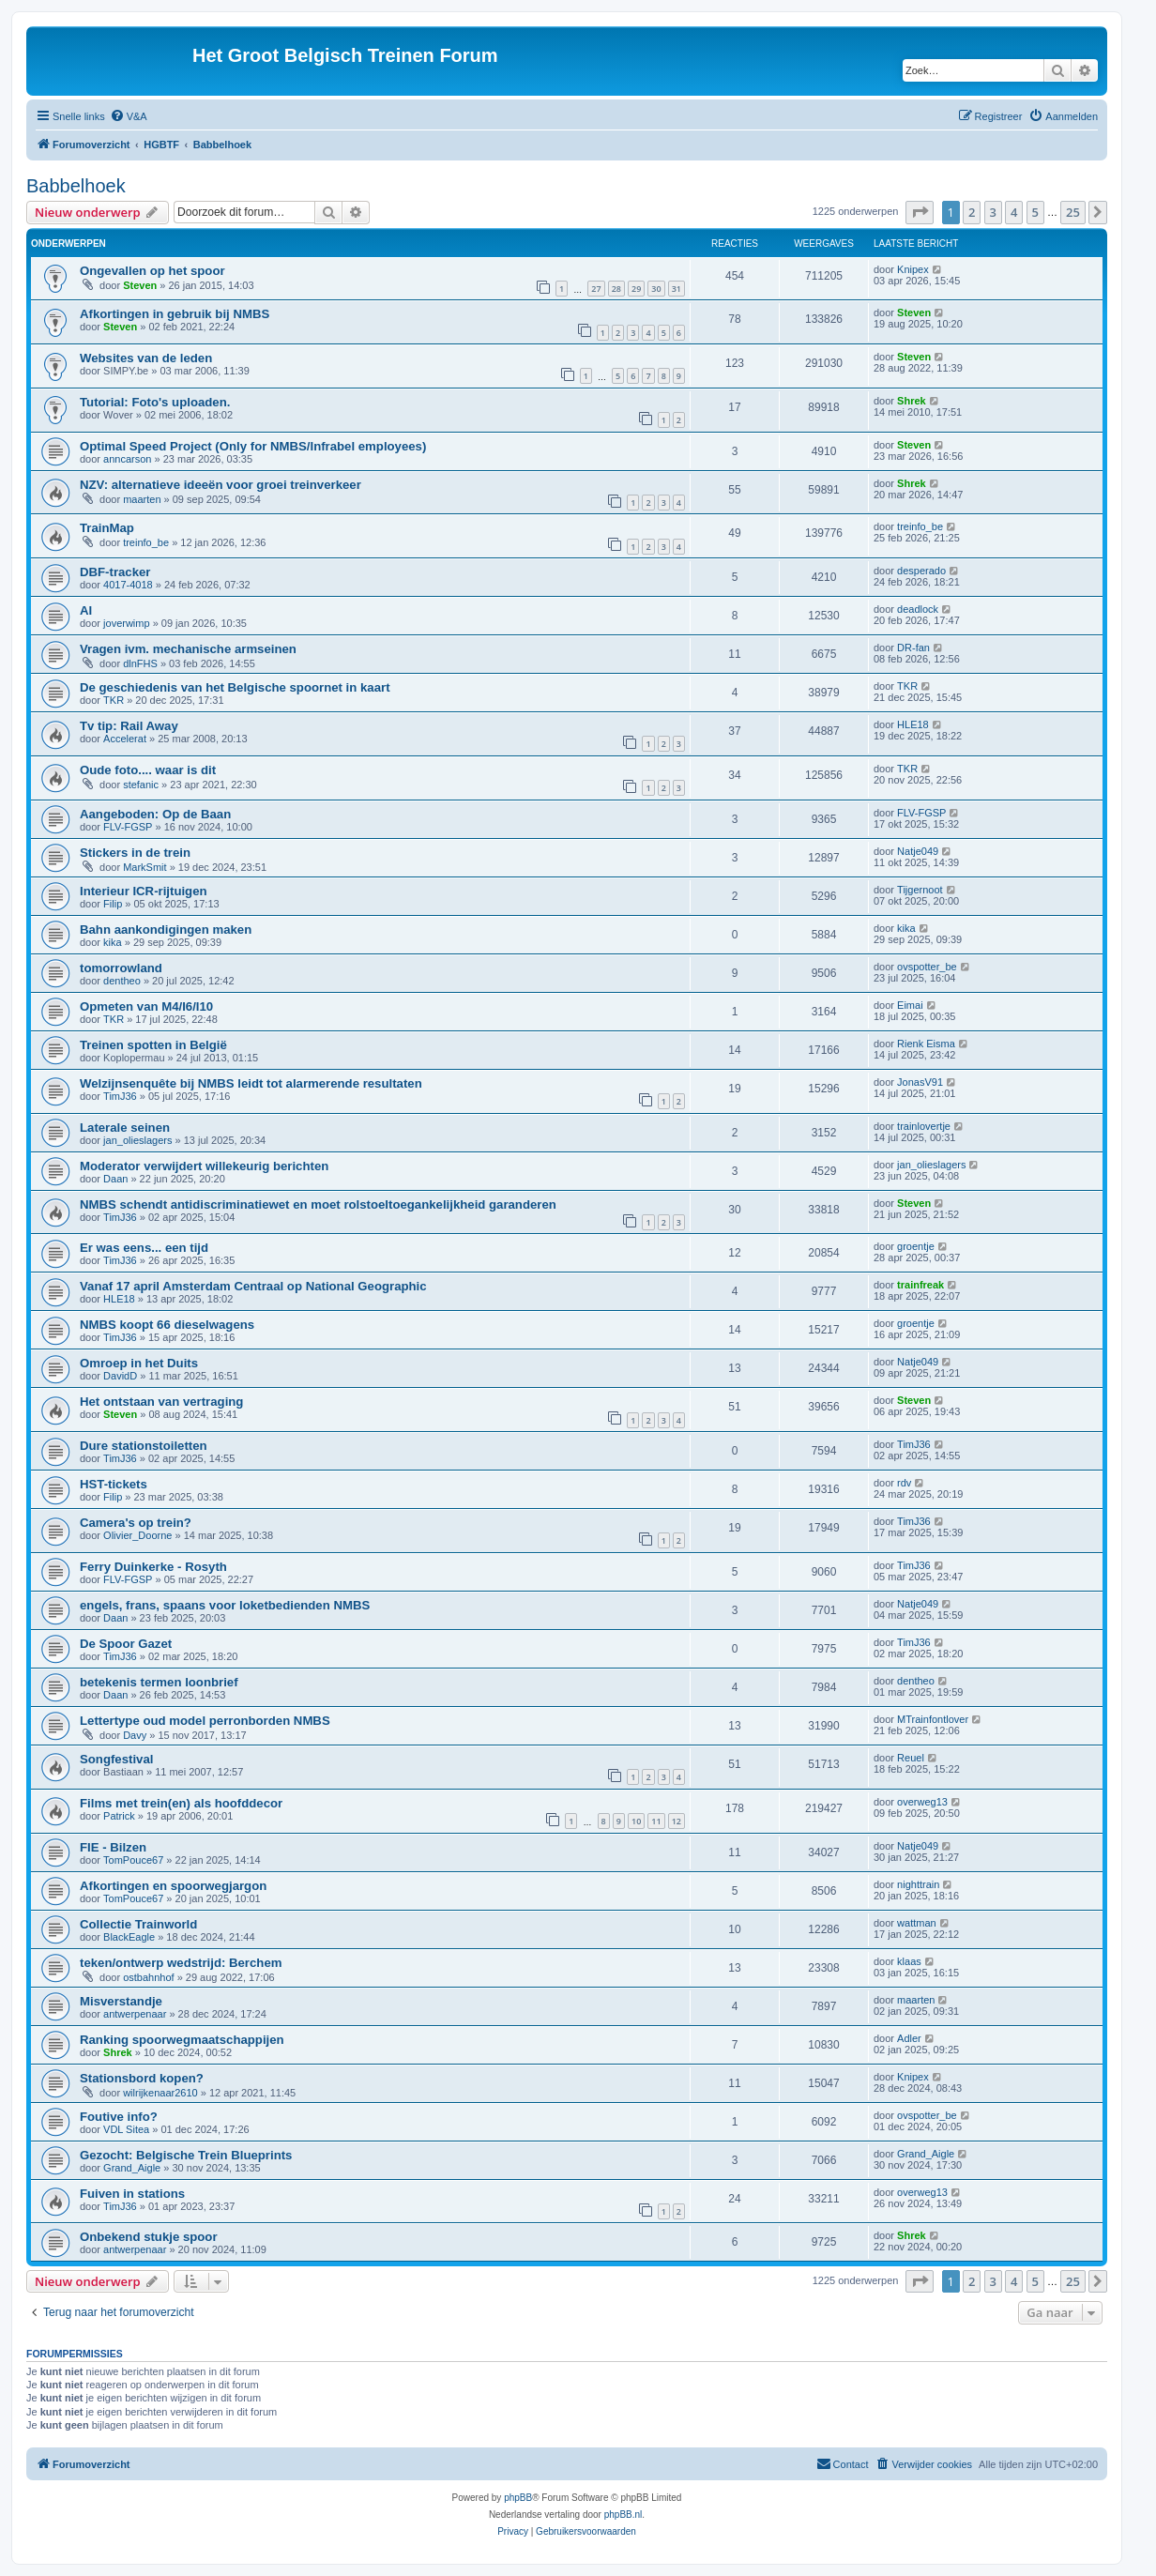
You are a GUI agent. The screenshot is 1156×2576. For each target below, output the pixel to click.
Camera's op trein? (135, 1523)
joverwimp (126, 623)
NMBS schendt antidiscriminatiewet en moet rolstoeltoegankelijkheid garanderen (318, 1204)
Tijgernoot (920, 889)
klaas (909, 1961)
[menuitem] (128, 116)
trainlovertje (924, 1126)
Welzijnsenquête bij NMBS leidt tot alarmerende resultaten (251, 1083)
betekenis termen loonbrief (159, 1682)
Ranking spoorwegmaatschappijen (182, 2040)
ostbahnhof (148, 1977)
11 (656, 1821)
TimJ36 (120, 1096)
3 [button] (993, 212)
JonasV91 (920, 1082)
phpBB (518, 2497)
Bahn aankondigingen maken (165, 929)
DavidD (120, 1375)
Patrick (119, 1815)
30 (656, 288)
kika (112, 942)
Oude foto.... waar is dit (148, 770)
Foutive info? (119, 2117)
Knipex (913, 269)
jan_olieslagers (137, 1140)
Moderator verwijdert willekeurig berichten (204, 1166)
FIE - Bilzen (113, 1847)
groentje (916, 1246)
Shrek (911, 400)
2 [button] (971, 212)
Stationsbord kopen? (142, 2078)
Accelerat (124, 738)
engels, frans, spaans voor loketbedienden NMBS (225, 1605)
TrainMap (107, 528)
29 (636, 288)
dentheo (122, 980)
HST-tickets (113, 1484)
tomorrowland (121, 968)
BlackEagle (129, 1937)
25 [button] (1073, 212)
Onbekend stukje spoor (149, 2237)
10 (636, 1821)
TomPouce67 (133, 1860)
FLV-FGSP (127, 826)
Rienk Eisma (926, 1043)
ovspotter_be (927, 966)
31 (676, 288)
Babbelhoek (76, 185)
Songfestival (116, 1759)
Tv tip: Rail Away (129, 726)
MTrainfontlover (932, 1719)
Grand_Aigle (131, 2167)
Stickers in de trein (135, 853)
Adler (909, 2038)
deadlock (917, 609)
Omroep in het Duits (139, 1363)
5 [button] (1035, 212)
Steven (140, 285)
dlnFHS (140, 663)
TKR (113, 700)
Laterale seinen (125, 1127)
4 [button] (1014, 212)
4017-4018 (128, 584)
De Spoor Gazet (126, 1644)
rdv (904, 1482)
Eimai (910, 1005)
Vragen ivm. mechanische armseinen (188, 649)
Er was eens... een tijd (144, 1248)
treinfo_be (146, 542)
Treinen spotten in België (153, 1045)
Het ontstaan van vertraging (161, 1402)
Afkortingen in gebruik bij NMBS (174, 314)
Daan (115, 1178)
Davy (134, 1735)
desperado (921, 570)
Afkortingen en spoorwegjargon (173, 1886)
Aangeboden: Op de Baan (155, 814)
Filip (112, 903)
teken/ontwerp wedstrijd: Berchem (180, 1963)
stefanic (141, 784)
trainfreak (920, 1284)
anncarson (127, 459)
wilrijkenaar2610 (160, 2092)
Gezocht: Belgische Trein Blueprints (186, 2155)
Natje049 (917, 851)
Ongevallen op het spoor (152, 271)
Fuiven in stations (132, 2194)
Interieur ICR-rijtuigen (143, 891)
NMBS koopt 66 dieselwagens (167, 1325)
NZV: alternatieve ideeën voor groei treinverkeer (220, 485)
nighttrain (918, 1884)
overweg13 (922, 1801)
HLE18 (913, 724)
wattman (916, 1922)
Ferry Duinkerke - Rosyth (153, 1567)
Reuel (910, 1757)
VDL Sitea (126, 2129)
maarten (141, 499)
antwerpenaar (134, 2014)
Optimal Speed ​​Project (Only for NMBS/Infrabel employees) (253, 446)
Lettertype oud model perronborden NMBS (205, 1721)
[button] (919, 212)
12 (676, 1821)
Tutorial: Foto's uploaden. (155, 402)
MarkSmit (144, 867)
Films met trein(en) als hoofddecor (181, 1803)
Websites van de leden (146, 358)
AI (86, 610)
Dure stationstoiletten (143, 1446)
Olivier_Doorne (137, 1535)
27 (596, 288)
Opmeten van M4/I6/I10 (146, 1006)
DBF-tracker (115, 572)
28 (616, 288)
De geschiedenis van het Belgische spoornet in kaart (235, 687)
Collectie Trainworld (138, 1924)
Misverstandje (121, 2001)
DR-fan (913, 647)
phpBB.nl (623, 2514)
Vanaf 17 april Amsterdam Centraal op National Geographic (253, 1286)
